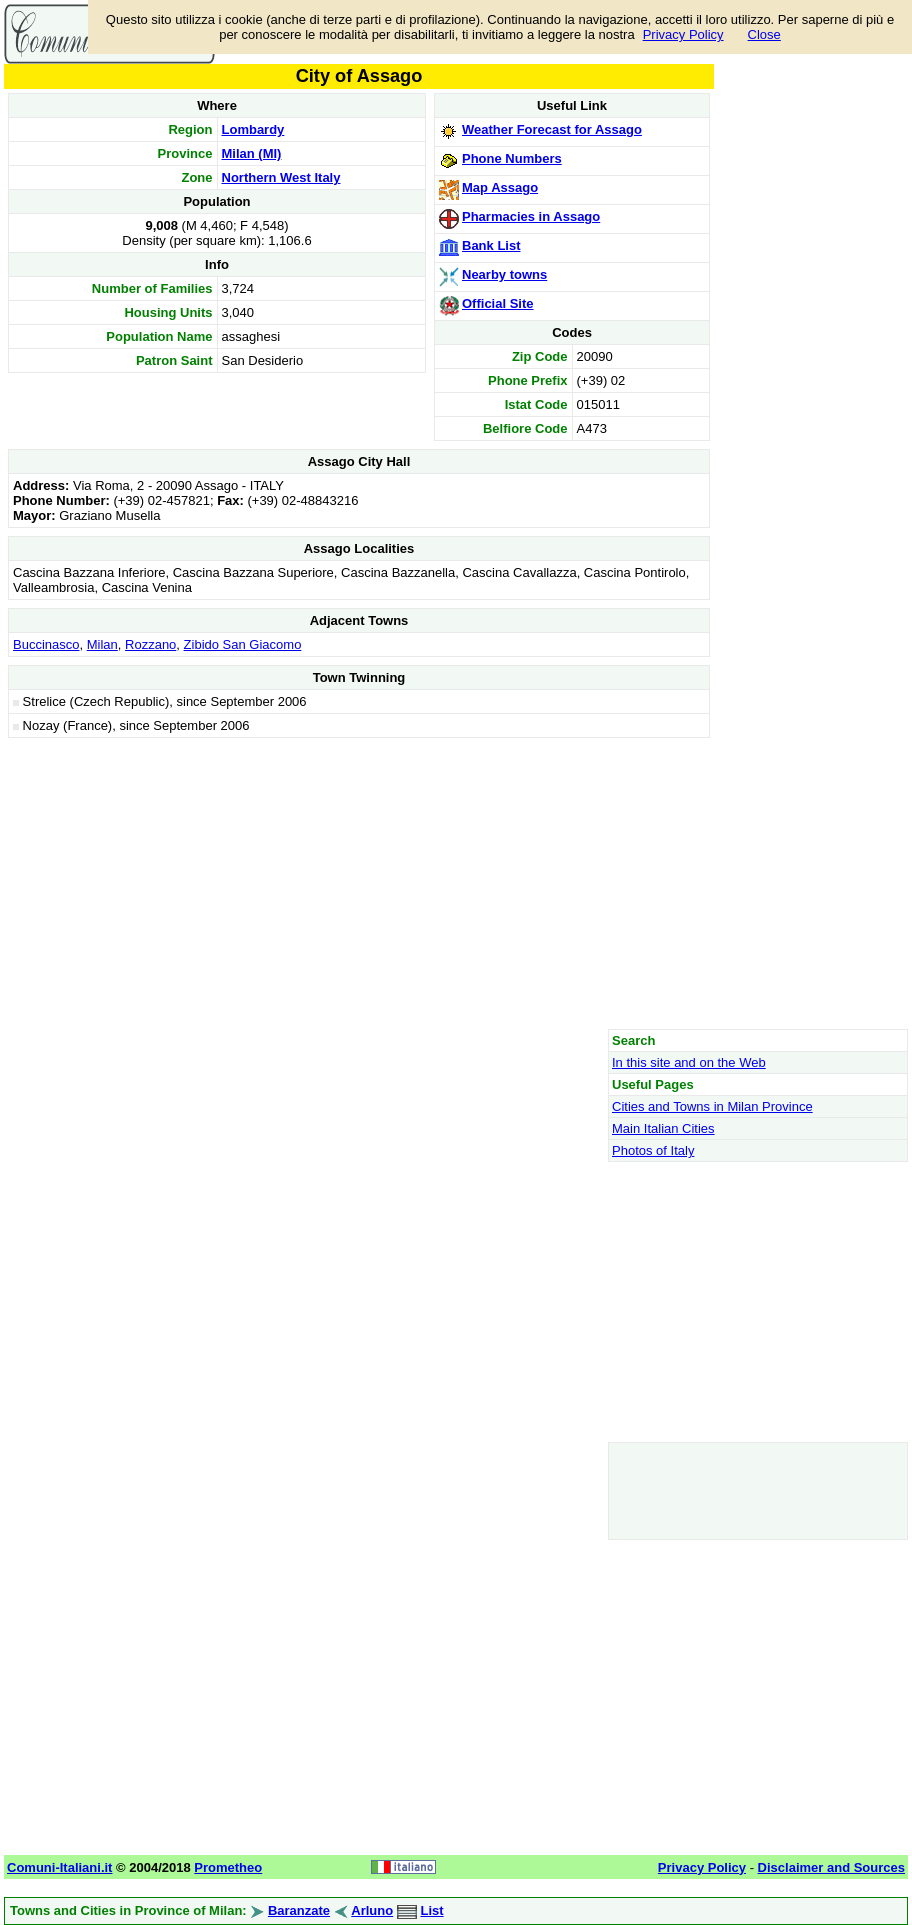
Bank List (491, 245)
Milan (102, 644)
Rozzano (150, 644)
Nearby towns (504, 274)
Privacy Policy (683, 34)
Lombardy (253, 129)
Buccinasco (46, 644)
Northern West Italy (281, 177)
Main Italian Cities (663, 1128)
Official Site (498, 303)
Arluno (372, 1910)
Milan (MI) (252, 153)
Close (764, 34)
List (431, 1910)
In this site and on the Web (689, 1062)
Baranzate (299, 1910)
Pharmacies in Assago (531, 216)
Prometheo (228, 1867)
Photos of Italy (653, 1150)
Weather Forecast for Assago (552, 129)
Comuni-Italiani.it (59, 1867)
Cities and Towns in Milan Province (712, 1106)
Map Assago (500, 187)
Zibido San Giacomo (243, 644)
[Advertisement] (359, 883)
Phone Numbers (512, 158)
